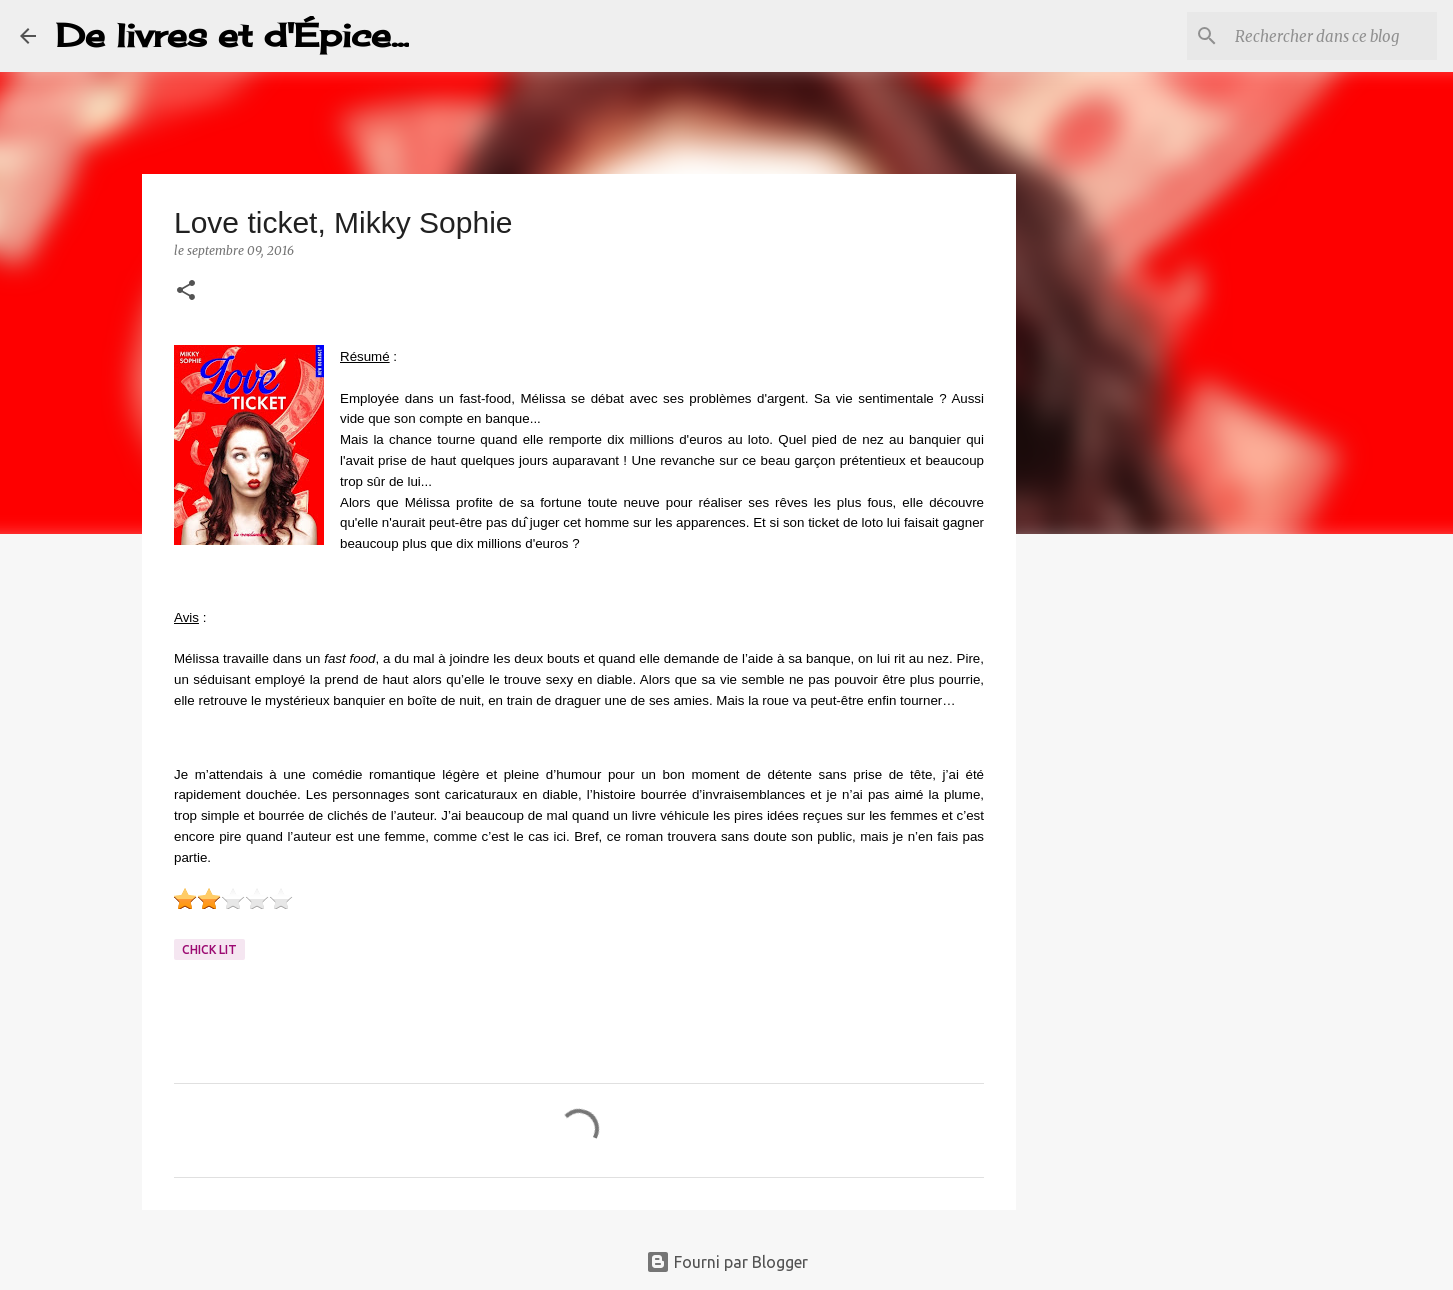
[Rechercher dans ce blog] (1332, 36)
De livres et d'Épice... (232, 35)
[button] (186, 291)
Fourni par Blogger (727, 1262)
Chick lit (209, 949)
